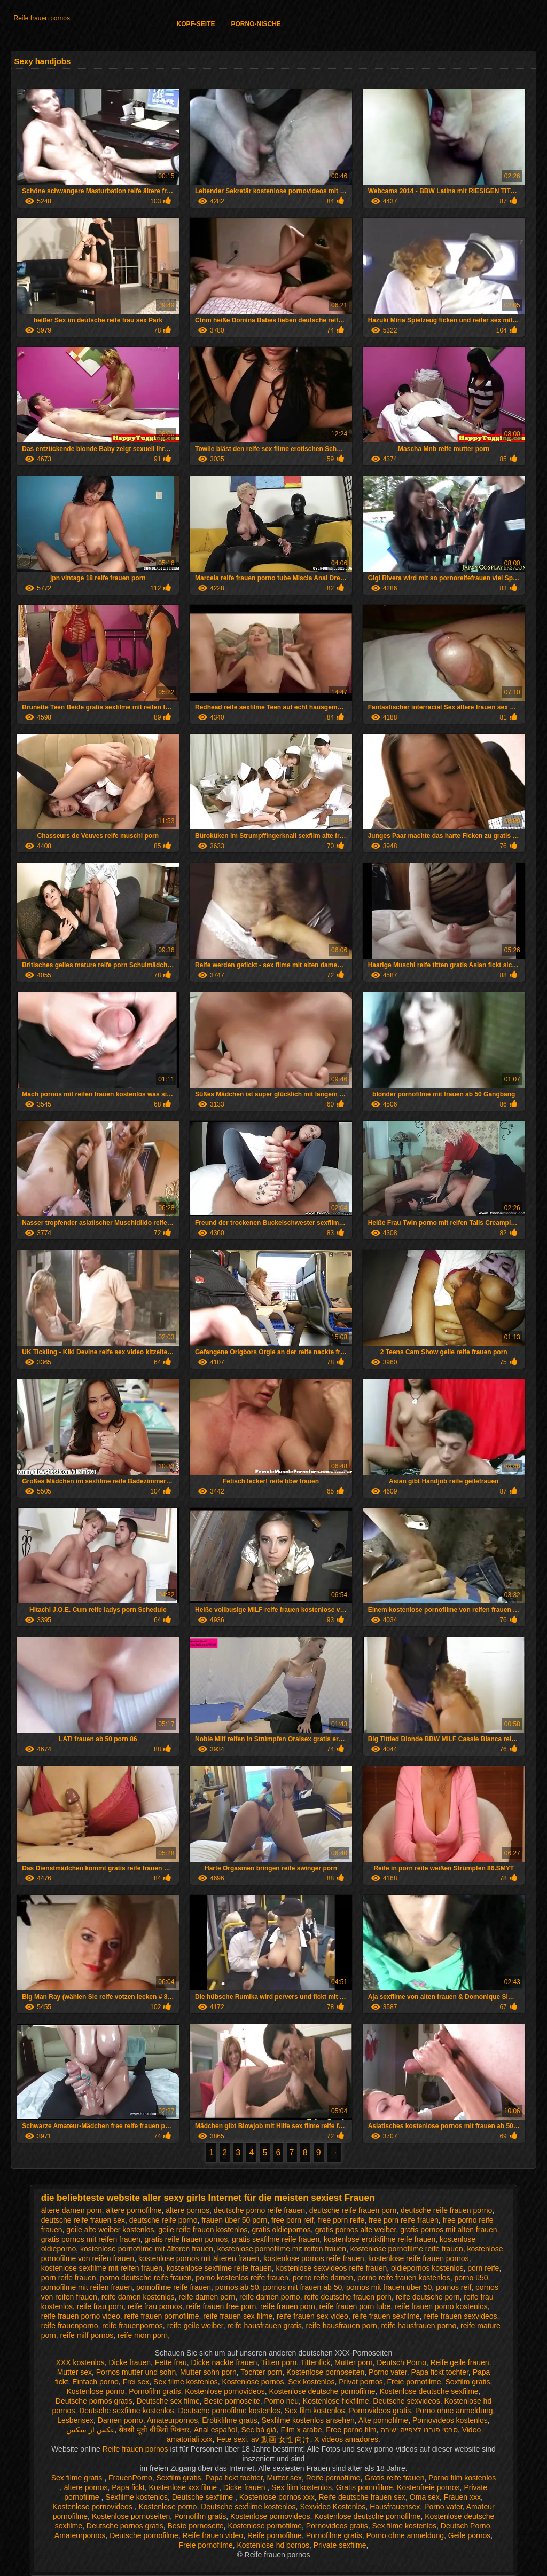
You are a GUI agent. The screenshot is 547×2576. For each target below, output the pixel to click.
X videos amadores (346, 2439)
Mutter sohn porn (208, 2372)
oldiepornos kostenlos (427, 2268)
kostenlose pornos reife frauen (313, 2258)
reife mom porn (143, 2335)
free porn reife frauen (404, 2220)
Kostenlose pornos (253, 2381)
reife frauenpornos (132, 2325)
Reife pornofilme (333, 2478)
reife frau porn (100, 2306)
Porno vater (388, 2372)
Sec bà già (259, 2429)
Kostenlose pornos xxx (277, 2497)
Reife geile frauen (460, 2362)
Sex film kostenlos (315, 2410)
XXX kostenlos (80, 2362)
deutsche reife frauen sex (83, 2220)
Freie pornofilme (414, 2381)
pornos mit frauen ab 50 (302, 2287)
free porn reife (341, 2220)
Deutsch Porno (401, 2362)
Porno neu (281, 2401)
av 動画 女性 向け (280, 2439)
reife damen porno (269, 2297)
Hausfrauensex (395, 2506)
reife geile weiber (195, 2325)
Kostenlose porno (95, 2391)
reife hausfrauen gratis (264, 2325)
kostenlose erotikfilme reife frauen (379, 2239)
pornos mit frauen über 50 (389, 2287)
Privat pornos (360, 2381)
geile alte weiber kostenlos (110, 2229)
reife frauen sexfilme (386, 2316)
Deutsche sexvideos (406, 2401)
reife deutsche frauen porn (347, 2297)
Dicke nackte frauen (224, 2362)
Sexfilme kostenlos (136, 2497)
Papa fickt (128, 2487)
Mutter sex (74, 2372)
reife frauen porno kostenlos (441, 2306)
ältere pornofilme (133, 2210)
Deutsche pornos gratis (94, 2401)
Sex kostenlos (311, 2381)
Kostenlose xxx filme (184, 2487)
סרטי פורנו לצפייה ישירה (419, 2429)
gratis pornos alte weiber (355, 2229)
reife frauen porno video (80, 2316)
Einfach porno (95, 2381)
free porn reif (292, 2220)
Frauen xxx (462, 2497)
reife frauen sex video (312, 2316)
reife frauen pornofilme (161, 2316)
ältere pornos (187, 2210)
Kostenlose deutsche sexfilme (428, 2391)
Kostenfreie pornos (428, 2487)
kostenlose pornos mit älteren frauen (198, 2258)
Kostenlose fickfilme (336, 2401)
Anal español (215, 2429)
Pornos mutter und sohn (136, 2372)
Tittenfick (316, 2362)
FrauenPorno (130, 2478)
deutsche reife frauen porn (352, 2210)
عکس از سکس (90, 2429)
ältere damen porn (71, 2210)
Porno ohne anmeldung (454, 2410)
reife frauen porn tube (354, 2306)
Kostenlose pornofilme (265, 2526)
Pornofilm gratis (155, 2391)
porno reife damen (323, 2277)
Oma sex (425, 2497)
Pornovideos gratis (380, 2410)
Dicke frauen (129, 2362)
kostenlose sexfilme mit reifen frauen (101, 2268)
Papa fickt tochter (439, 2372)
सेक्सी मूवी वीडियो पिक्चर (154, 2429)
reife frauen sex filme (237, 2316)
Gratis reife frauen (394, 2478)
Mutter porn (353, 2362)
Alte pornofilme (383, 2420)
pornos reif (453, 2287)
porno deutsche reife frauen (145, 2277)
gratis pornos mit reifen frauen (90, 2239)
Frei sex (136, 2381)
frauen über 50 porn (234, 2220)
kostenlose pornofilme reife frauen (406, 2249)
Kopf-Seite (195, 24)
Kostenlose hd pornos (273, 2545)
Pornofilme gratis (334, 2535)
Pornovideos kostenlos (450, 2420)
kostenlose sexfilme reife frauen (219, 2268)
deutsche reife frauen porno (446, 2210)
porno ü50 (471, 2277)
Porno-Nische (256, 24)
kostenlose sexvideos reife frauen (331, 2268)
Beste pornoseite (232, 2401)
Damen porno (120, 2420)
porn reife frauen (68, 2277)
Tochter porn (261, 2372)
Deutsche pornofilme (144, 2535)
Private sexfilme (340, 2545)
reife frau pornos (155, 2306)
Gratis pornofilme (364, 2487)
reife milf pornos (87, 2335)
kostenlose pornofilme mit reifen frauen (281, 2249)
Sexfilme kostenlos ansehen (307, 2420)
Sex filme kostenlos (185, 2381)
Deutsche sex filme (168, 2401)
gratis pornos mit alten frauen (448, 2229)
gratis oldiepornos (281, 2229)
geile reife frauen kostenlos (202, 2229)
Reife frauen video (213, 2535)
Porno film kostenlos (462, 2478)
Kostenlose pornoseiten (325, 2372)
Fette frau (171, 2362)
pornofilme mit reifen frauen (86, 2287)
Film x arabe (301, 2429)
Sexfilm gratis (467, 2381)
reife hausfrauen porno (418, 2325)
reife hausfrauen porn (341, 2325)
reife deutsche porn (428, 2297)
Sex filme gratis (78, 2478)
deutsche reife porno (163, 2220)
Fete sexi (231, 2439)
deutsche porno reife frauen (259, 2210)
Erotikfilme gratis (229, 2420)
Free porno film (351, 2429)
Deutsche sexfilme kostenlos (126, 2410)
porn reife (483, 2268)
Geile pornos (469, 2535)
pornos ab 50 (237, 2287)
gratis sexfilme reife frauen (275, 2239)
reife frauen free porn (221, 2306)
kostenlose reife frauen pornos (418, 2258)
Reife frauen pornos (41, 18)
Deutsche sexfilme (203, 2497)
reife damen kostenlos (138, 2297)
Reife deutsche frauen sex (361, 2497)
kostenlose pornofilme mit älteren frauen (146, 2249)
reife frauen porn (287, 2306)
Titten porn (278, 2362)
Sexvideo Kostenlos (332, 2506)
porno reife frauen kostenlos (403, 2277)
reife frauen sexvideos (460, 2316)
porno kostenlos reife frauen (242, 2277)
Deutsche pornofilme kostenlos (229, 2410)
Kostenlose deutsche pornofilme (322, 2391)
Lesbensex (75, 2420)
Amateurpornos (172, 2420)
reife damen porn (206, 2297)
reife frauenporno (69, 2325)
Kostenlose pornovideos (224, 2391)
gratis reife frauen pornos (186, 2239)
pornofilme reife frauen (173, 2287)
